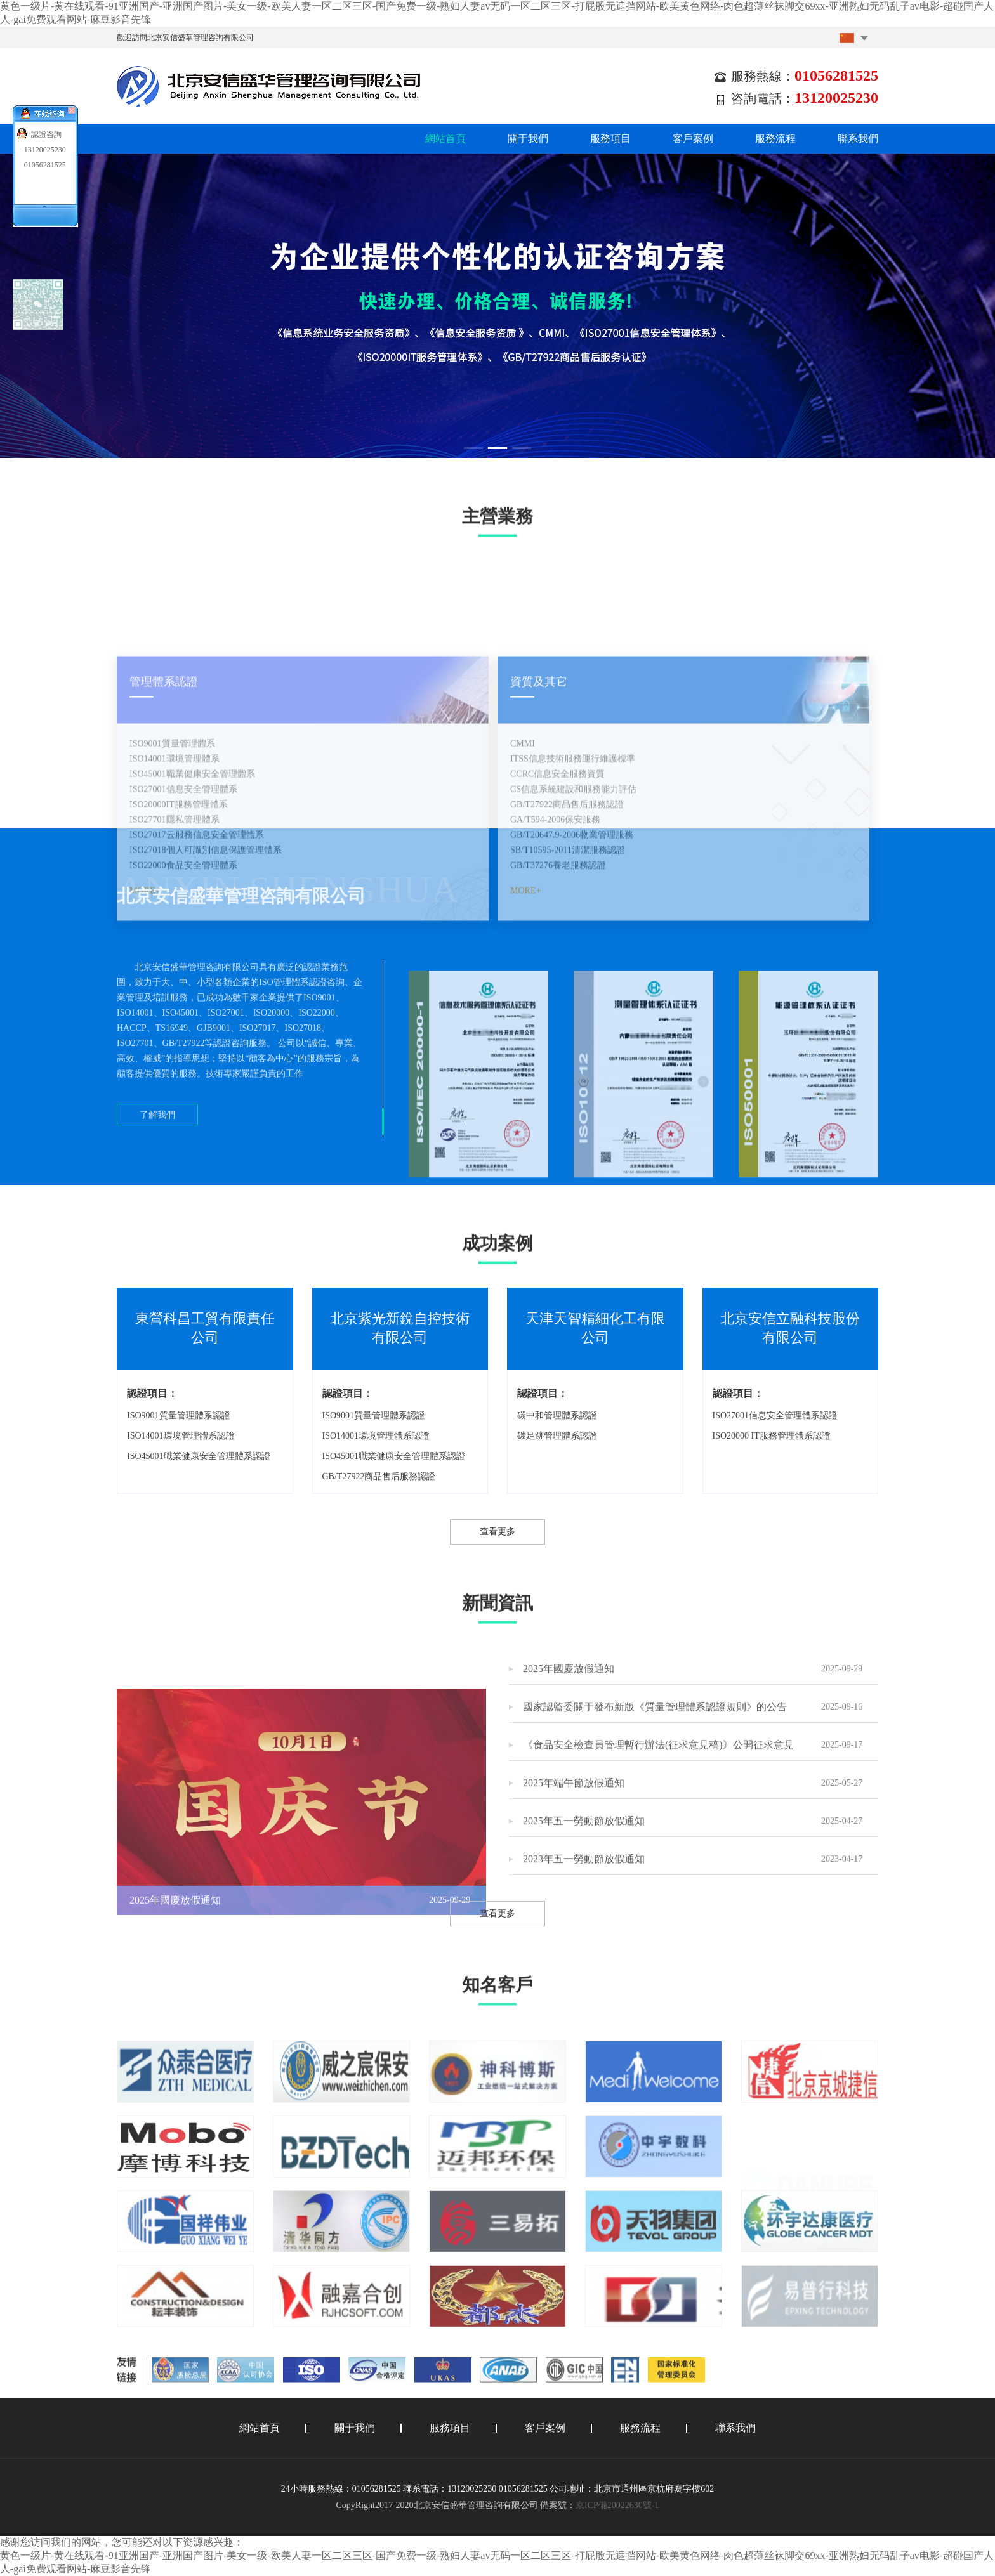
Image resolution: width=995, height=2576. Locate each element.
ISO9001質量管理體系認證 (178, 1415)
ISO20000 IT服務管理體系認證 (772, 1436)
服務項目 (610, 138)
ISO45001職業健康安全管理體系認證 (198, 1456)
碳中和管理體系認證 (557, 1415)
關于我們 (528, 138)
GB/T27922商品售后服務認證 (379, 1476)
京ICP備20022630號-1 (617, 2505)
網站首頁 (445, 138)
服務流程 (775, 138)
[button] (473, 448)
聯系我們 (858, 138)
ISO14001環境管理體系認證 (181, 1436)
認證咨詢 (46, 134)
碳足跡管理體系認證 (557, 1436)
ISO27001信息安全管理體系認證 (775, 1415)
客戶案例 (693, 138)
